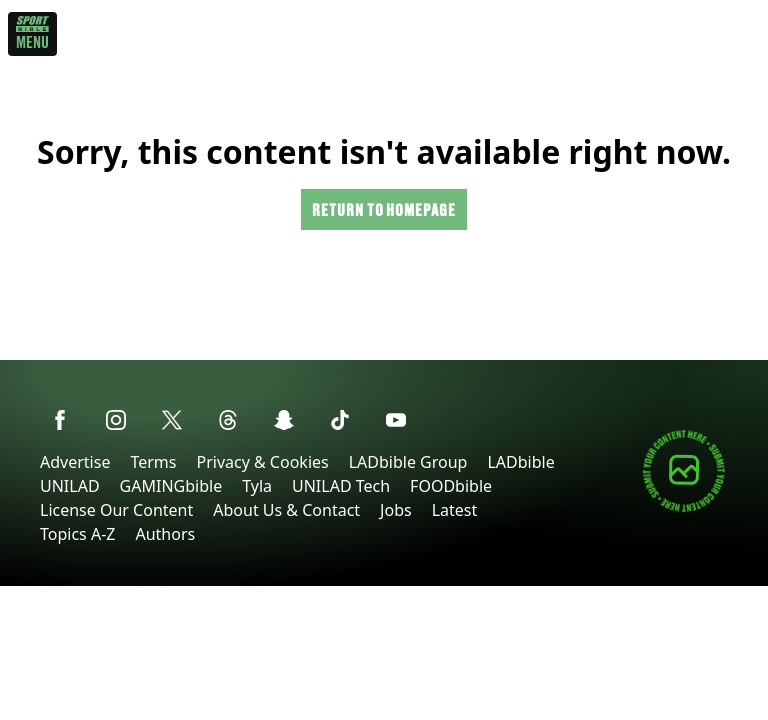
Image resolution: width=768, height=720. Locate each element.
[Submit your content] (684, 508)
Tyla (257, 486)
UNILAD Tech (341, 486)
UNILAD (70, 486)
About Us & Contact (286, 510)
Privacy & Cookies (262, 462)
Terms (153, 462)
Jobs (396, 510)
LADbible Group (408, 462)
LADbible (520, 462)
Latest (455, 510)
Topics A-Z (77, 534)
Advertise (75, 462)
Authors (165, 534)
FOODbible (451, 486)
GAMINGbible (171, 486)
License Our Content (116, 510)
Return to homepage (384, 209)
